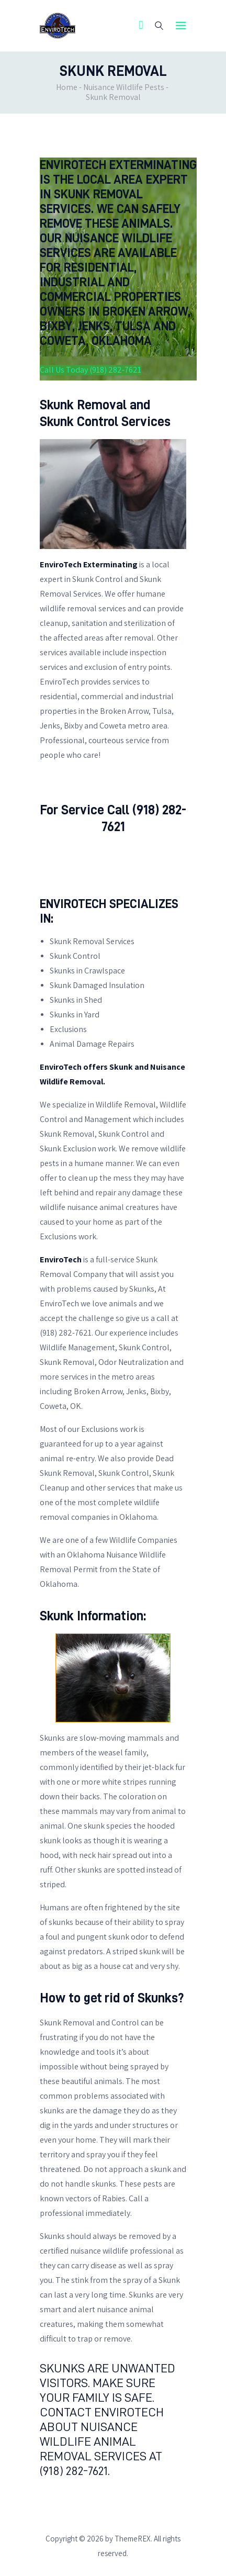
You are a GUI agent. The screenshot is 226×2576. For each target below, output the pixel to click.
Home (66, 87)
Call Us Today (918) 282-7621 (90, 370)
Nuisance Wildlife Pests (123, 87)
